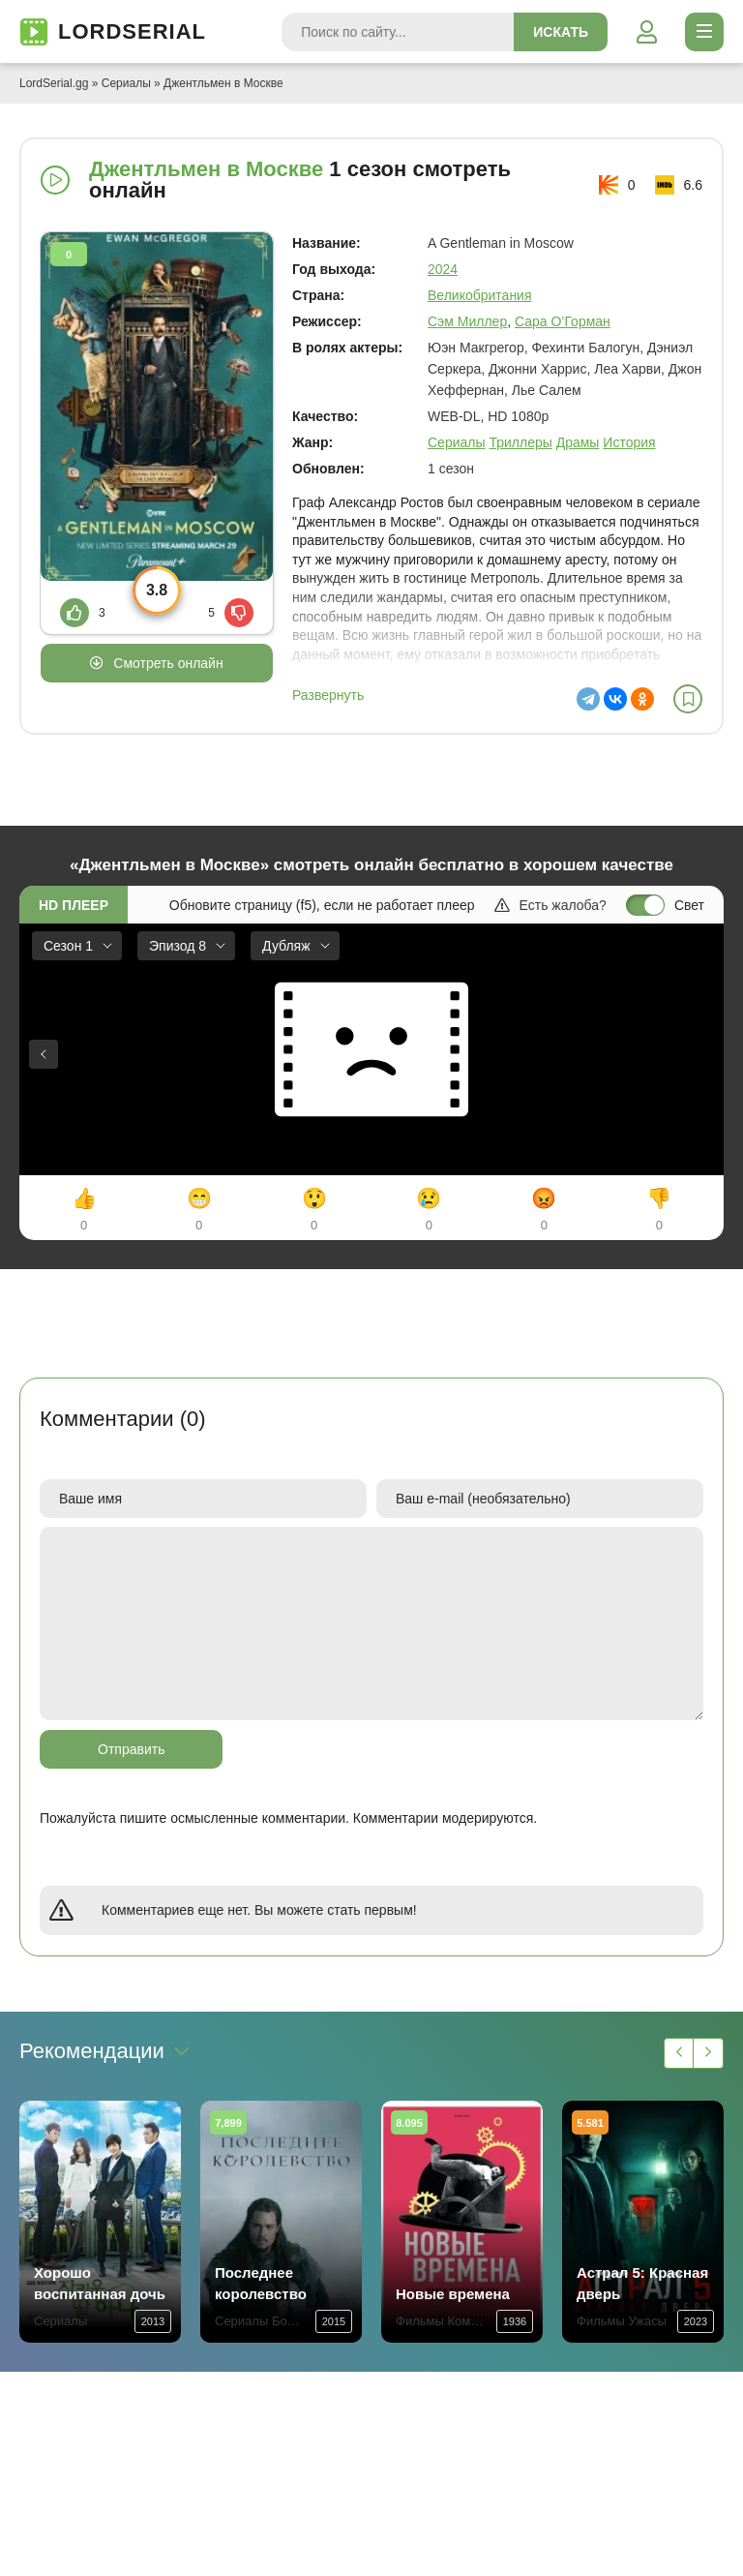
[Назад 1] (679, 2053)
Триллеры (520, 442)
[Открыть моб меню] (704, 32)
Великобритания (480, 295)
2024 (443, 269)
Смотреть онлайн (168, 663)
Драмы (578, 442)
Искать (560, 32)
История (629, 442)
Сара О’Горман (562, 321)
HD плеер (73, 905)
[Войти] (646, 32)
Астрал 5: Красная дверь (642, 2283)
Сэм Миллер (467, 321)
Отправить (131, 1749)
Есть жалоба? (550, 905)
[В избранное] (687, 698)
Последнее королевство (261, 2283)
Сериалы (126, 83)
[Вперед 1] (708, 2053)
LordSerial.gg (53, 83)
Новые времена (453, 2294)
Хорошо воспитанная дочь (99, 2283)
